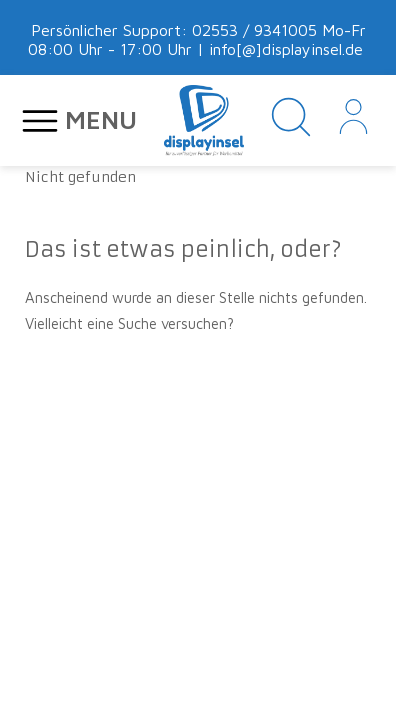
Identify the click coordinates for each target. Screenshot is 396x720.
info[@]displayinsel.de (286, 49)
